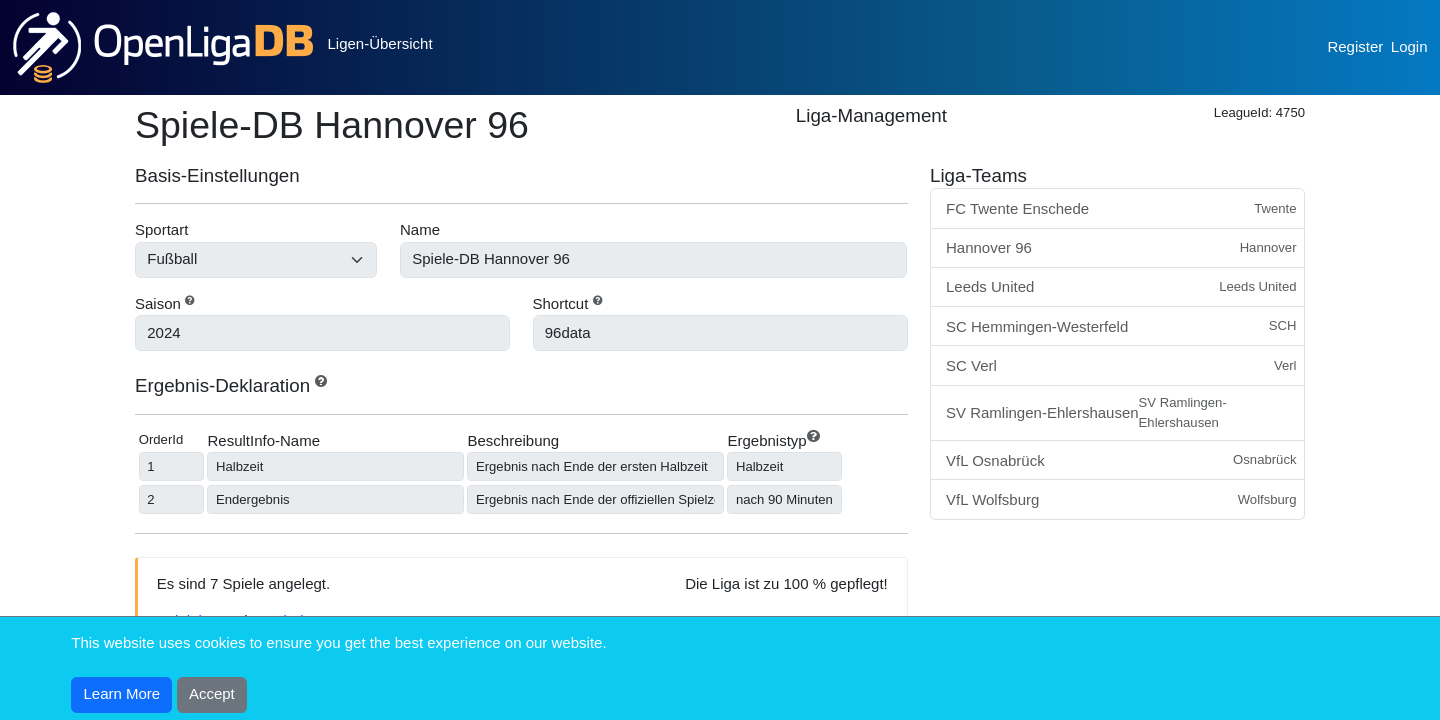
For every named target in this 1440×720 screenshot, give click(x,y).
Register (1355, 46)
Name (420, 229)
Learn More (122, 693)
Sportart (161, 229)
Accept (212, 693)
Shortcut (561, 303)
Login (1409, 46)
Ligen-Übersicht (380, 43)
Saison (158, 303)
